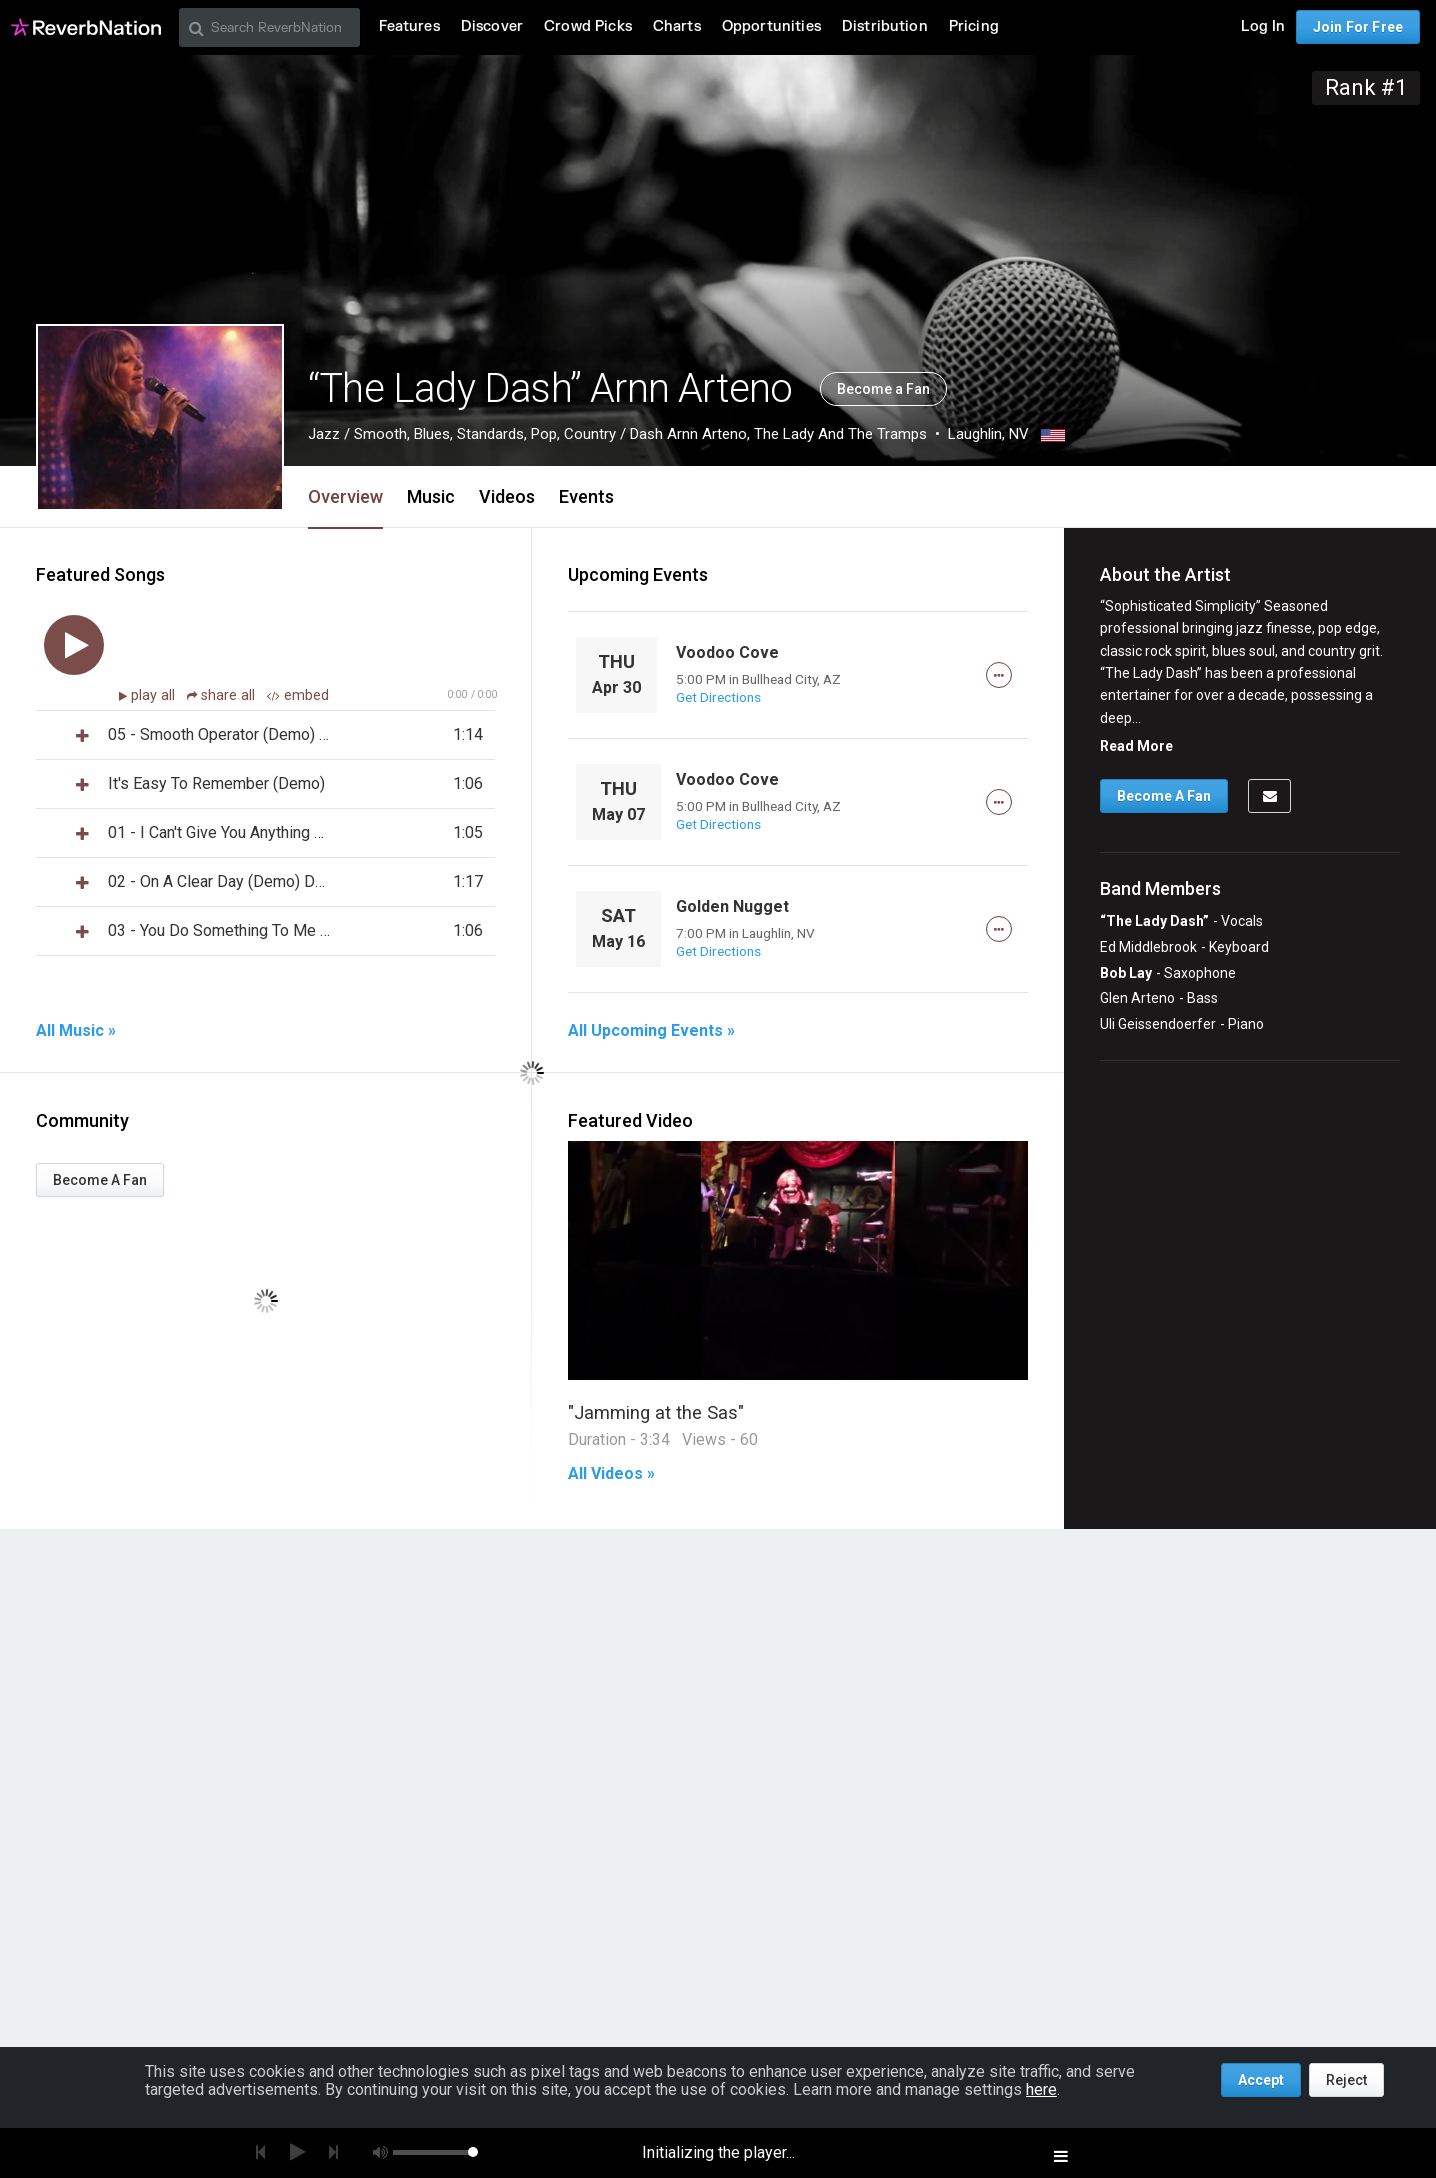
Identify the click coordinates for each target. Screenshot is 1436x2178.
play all (155, 695)
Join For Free (1358, 27)
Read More (1136, 746)
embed (298, 695)
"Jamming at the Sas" (656, 1412)
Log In (1263, 26)
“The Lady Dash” (1154, 921)
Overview (345, 496)
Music (431, 496)
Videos (507, 496)
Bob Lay (1126, 973)
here (1041, 2089)
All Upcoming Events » (651, 1031)
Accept (1261, 2080)
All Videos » (611, 1474)
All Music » (76, 1031)
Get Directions (718, 697)
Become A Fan (100, 1180)
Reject (1346, 2080)
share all (223, 695)
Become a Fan (883, 389)
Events (586, 496)
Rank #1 (1366, 87)
